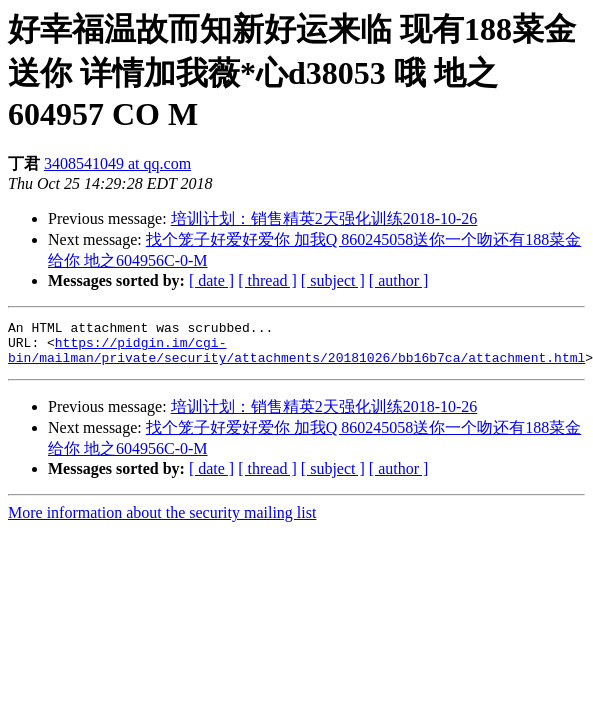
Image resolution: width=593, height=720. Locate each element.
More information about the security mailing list (162, 521)
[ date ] (211, 280)
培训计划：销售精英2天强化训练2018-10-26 (324, 218)
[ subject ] (333, 280)
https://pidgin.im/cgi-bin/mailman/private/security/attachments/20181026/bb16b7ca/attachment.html (296, 357)
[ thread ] (267, 280)
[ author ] (399, 280)
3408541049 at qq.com (117, 163)
